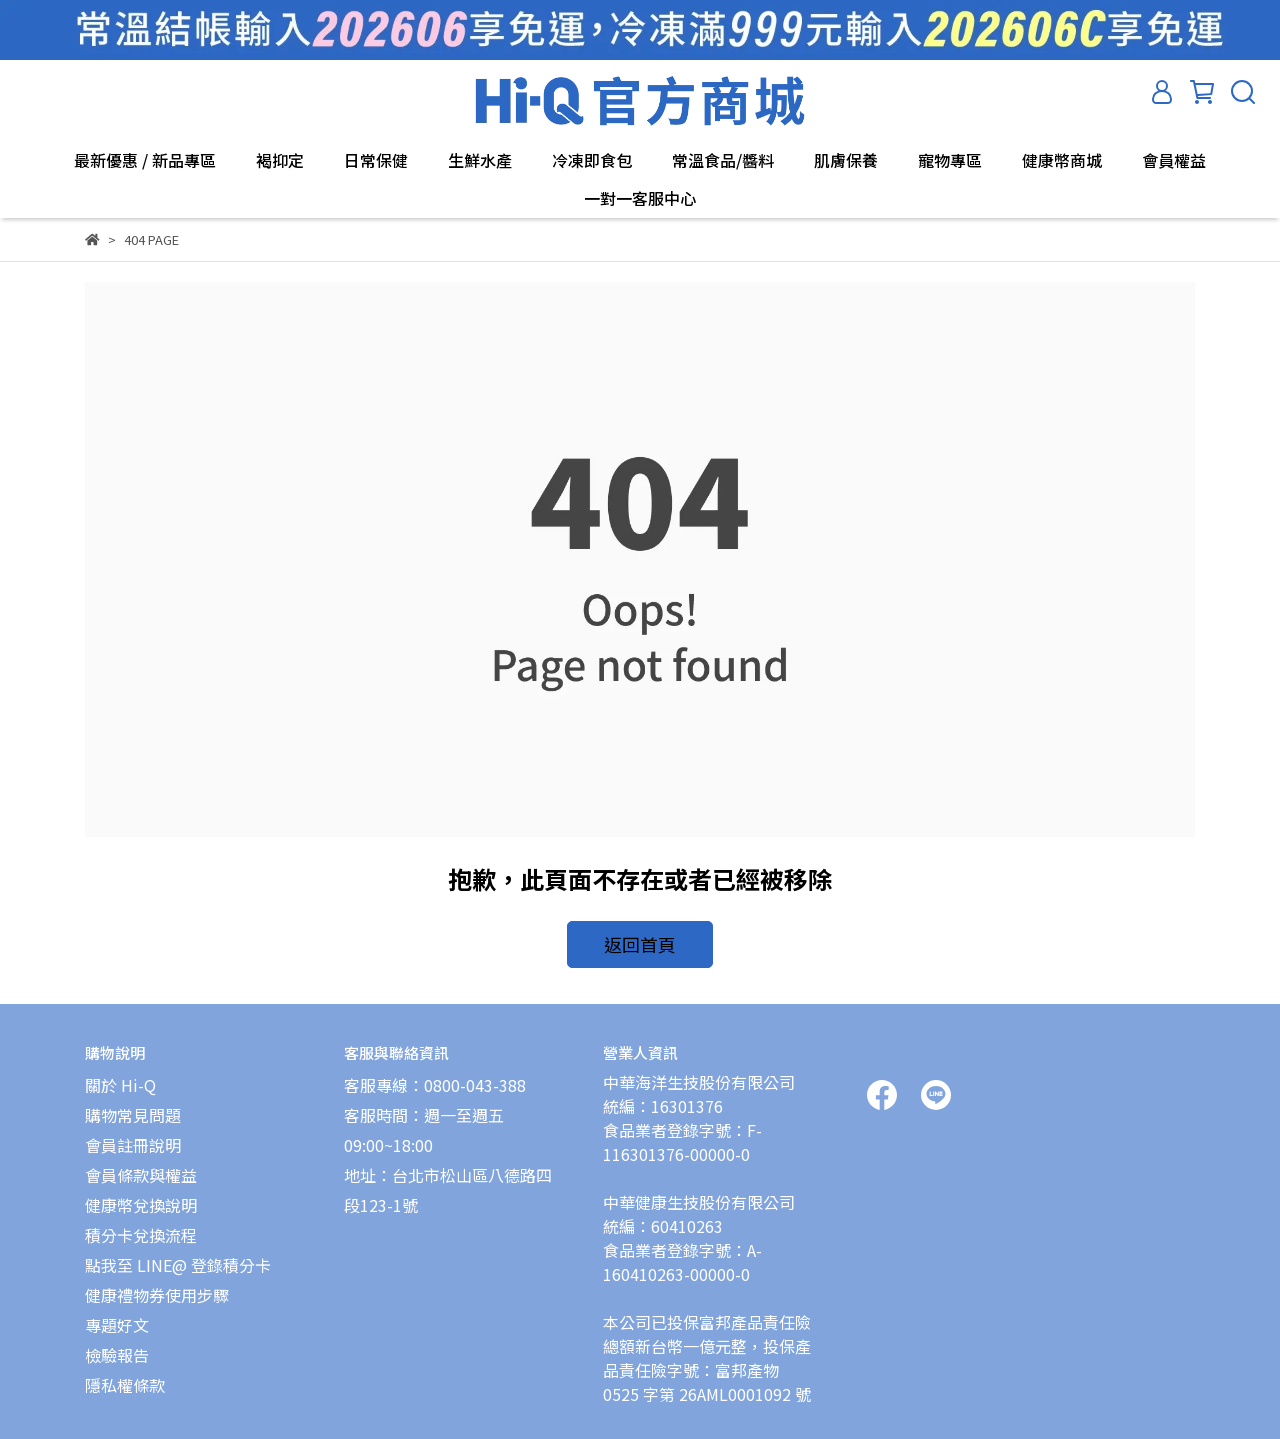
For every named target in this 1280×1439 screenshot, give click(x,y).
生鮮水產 (480, 160)
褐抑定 (280, 160)
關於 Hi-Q (120, 1076)
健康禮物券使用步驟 (157, 1286)
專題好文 (117, 1316)
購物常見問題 (133, 1106)
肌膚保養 (846, 160)
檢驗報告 (117, 1346)
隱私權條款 (125, 1376)
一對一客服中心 (640, 198)
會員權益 (1174, 160)
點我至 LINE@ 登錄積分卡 (178, 1256)
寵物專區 (950, 160)
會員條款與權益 (141, 1166)
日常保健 (376, 160)
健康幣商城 (1062, 160)
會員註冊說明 (133, 1136)
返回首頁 (640, 942)
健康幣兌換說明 (141, 1196)
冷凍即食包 (592, 160)
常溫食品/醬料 (723, 160)
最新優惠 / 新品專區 (145, 160)
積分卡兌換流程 (141, 1226)
